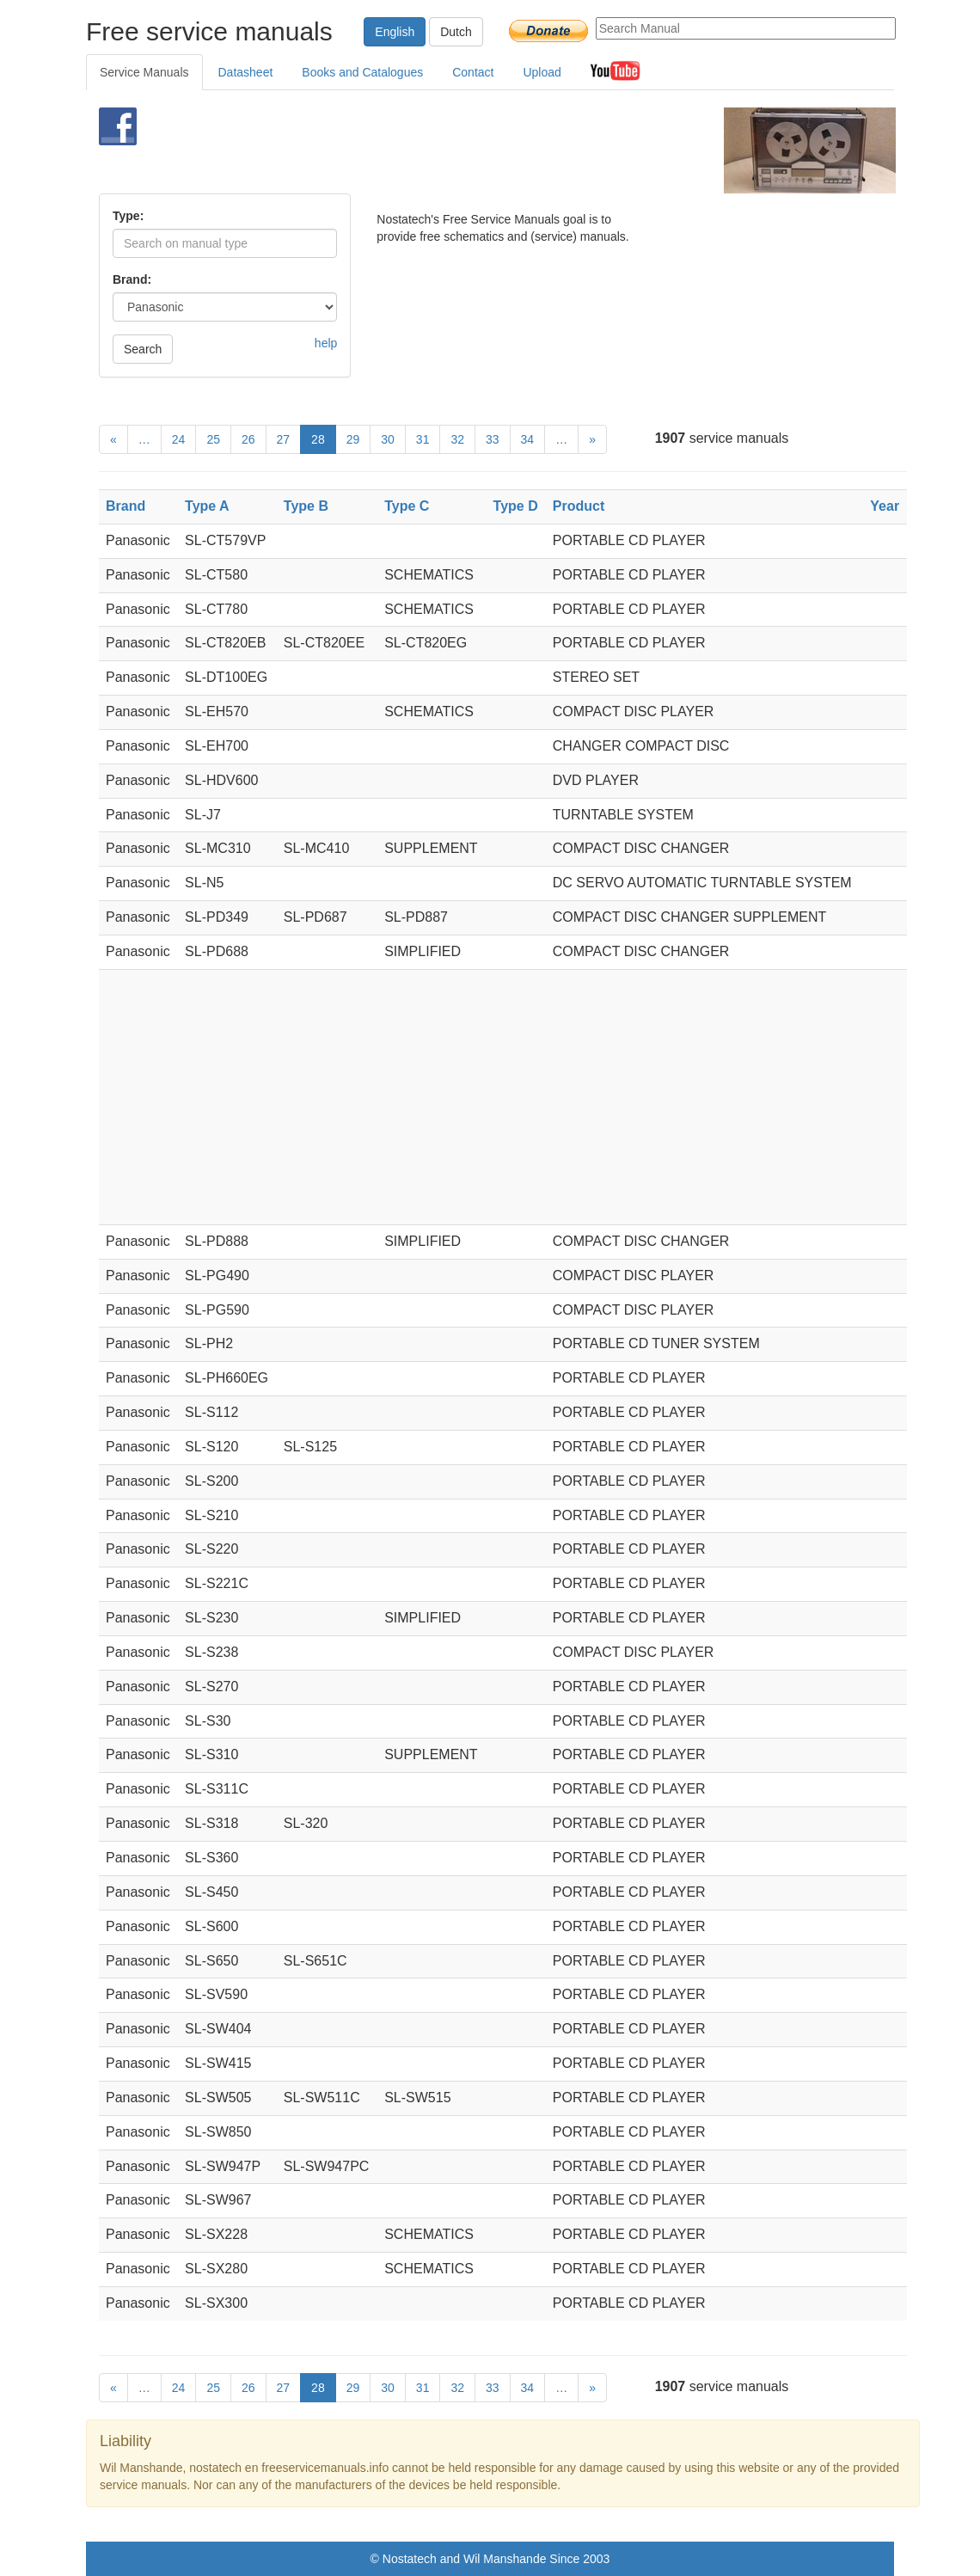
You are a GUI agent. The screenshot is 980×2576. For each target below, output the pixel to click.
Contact (472, 72)
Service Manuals (144, 72)
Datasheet (245, 72)
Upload (541, 72)
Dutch (456, 32)
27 (284, 439)
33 (492, 439)
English (394, 32)
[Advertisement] (468, 150)
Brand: (132, 279)
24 (179, 439)
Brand (125, 506)
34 (528, 439)
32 (457, 439)
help (326, 343)
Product (578, 506)
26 (248, 439)
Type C (406, 506)
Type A (207, 506)
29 (353, 439)
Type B (306, 506)
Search (143, 349)
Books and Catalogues (362, 72)
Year (884, 506)
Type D (515, 506)
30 (388, 439)
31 (423, 439)
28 (318, 439)
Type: (128, 216)
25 (213, 439)
